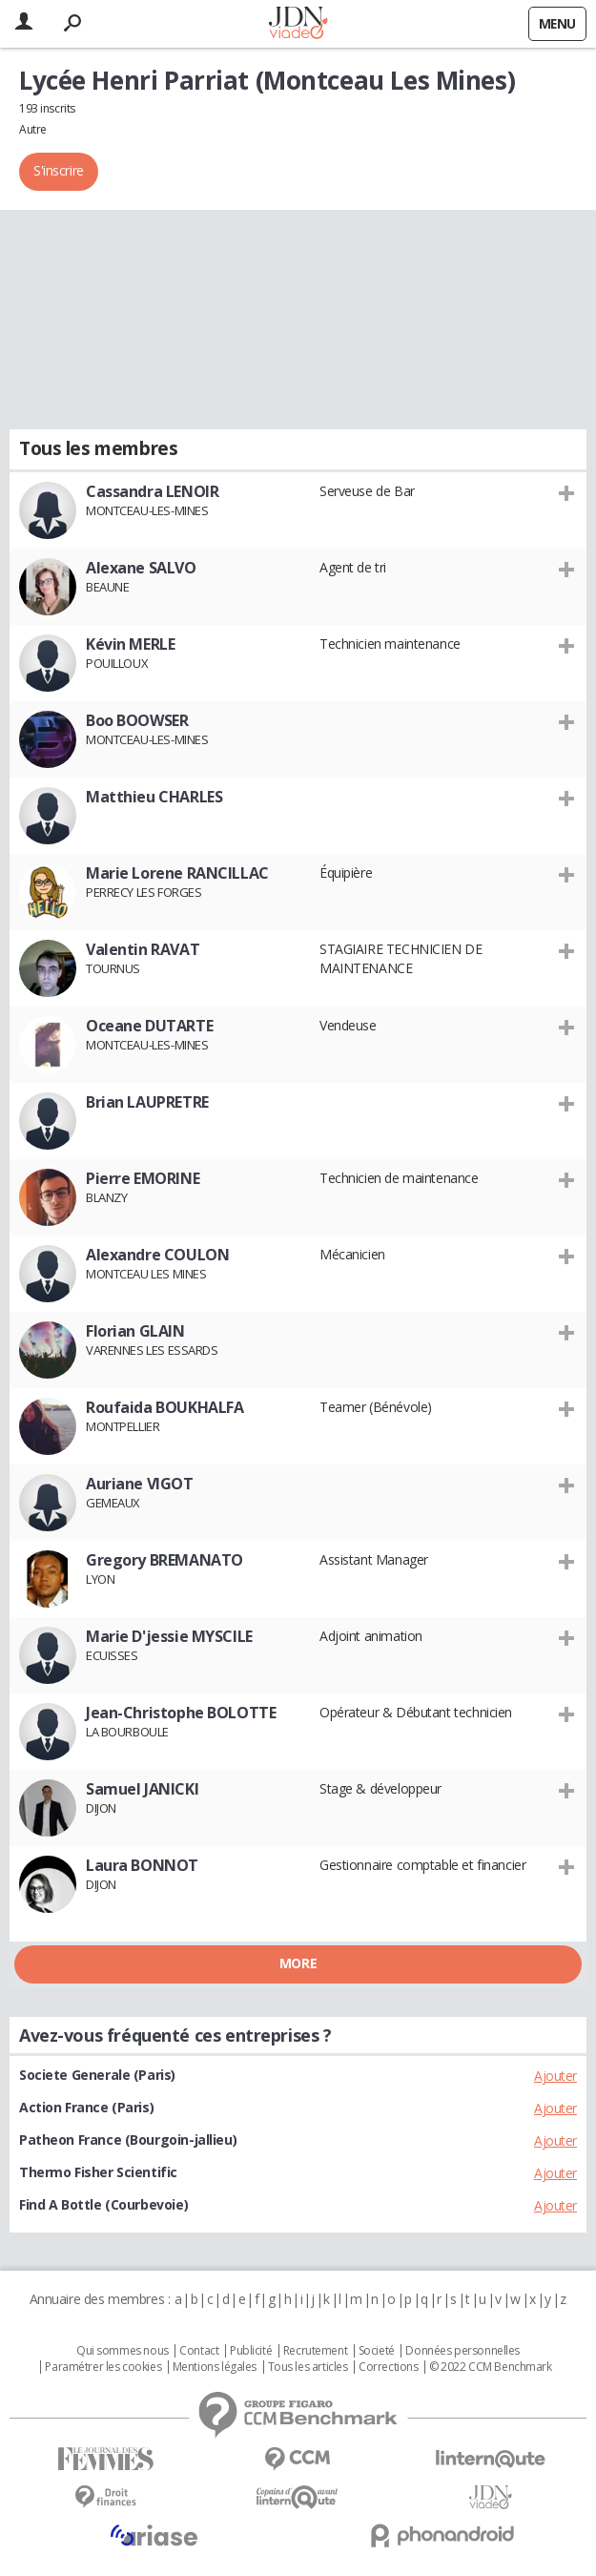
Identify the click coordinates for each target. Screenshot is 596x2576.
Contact (198, 2351)
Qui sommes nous (122, 2351)
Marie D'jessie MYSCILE (169, 1636)
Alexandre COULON (157, 1254)
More (298, 1963)
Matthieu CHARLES (154, 796)
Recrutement (315, 2351)
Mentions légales (215, 2367)
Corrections (388, 2367)
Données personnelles (462, 2351)
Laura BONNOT (142, 1865)
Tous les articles (308, 2367)
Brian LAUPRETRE (147, 1101)
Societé (377, 2351)
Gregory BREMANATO (164, 1559)
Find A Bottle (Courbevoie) (103, 2204)
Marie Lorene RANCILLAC (177, 872)
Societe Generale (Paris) (97, 2075)
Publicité (251, 2351)
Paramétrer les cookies (103, 2367)
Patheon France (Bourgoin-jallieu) (127, 2139)
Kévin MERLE (130, 644)
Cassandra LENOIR (152, 491)
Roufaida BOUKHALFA (164, 1407)
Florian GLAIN (135, 1330)
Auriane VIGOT (140, 1483)
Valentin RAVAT (142, 949)
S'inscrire (58, 170)
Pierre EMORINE (142, 1178)
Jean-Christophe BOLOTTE (181, 1712)
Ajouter (555, 2076)
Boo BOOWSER (137, 720)
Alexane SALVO (141, 567)
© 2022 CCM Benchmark (490, 2367)
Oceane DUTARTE (149, 1025)
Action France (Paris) (86, 2107)
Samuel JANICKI (142, 1788)
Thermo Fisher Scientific (98, 2172)
